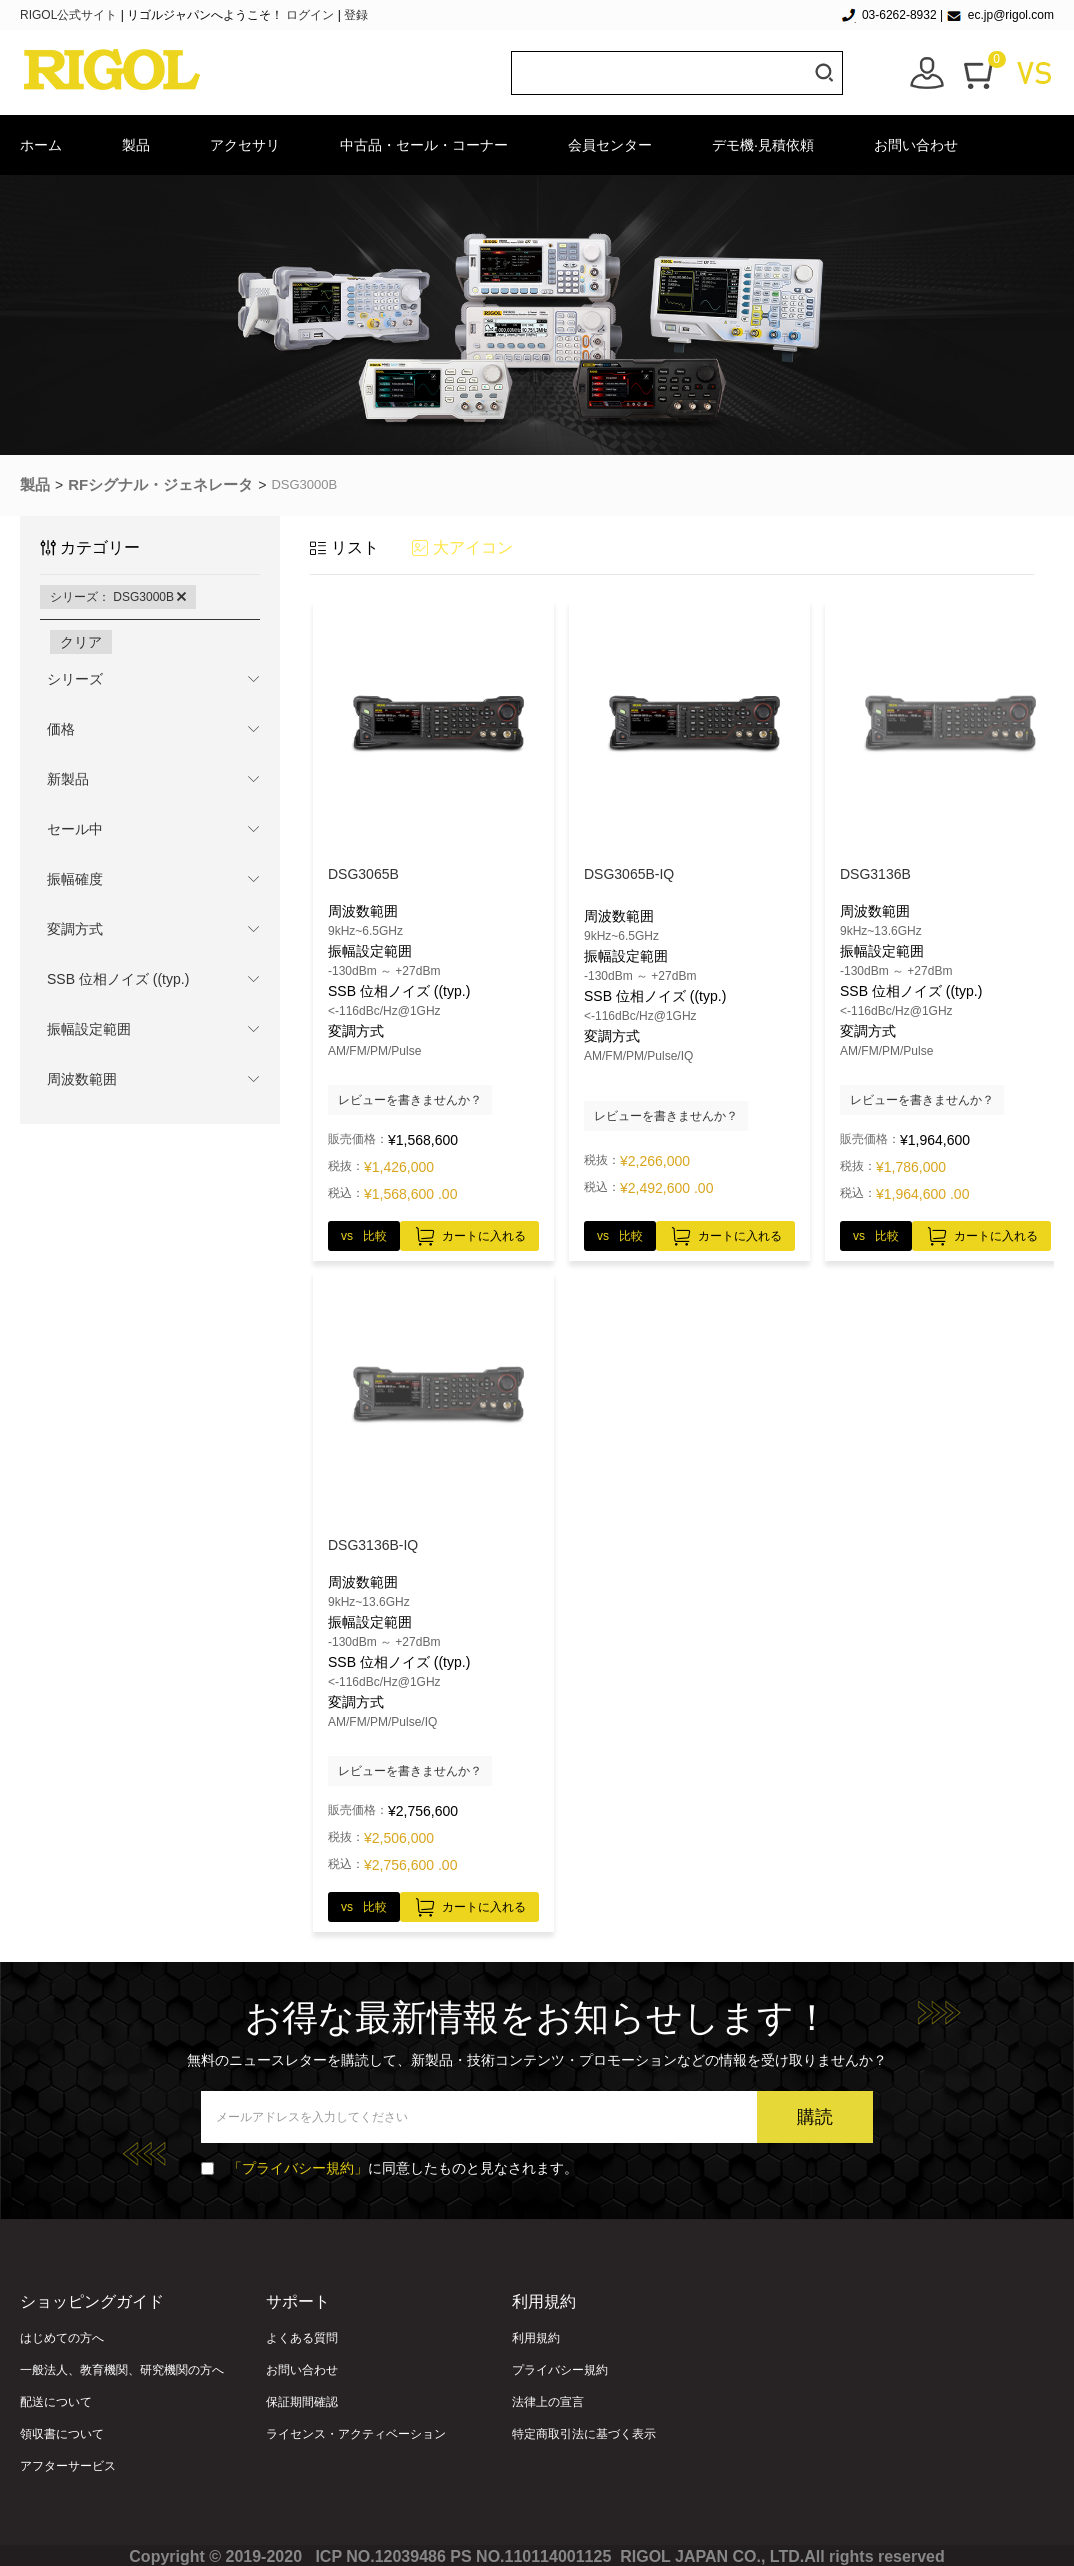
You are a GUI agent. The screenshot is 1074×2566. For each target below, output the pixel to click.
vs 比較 (364, 1236)
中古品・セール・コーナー (424, 145)
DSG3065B (363, 874)
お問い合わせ (916, 145)
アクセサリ (245, 145)
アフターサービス (68, 2466)
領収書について (62, 2434)
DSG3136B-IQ (373, 1545)
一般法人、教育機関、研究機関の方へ (122, 2370)
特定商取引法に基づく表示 (584, 2434)
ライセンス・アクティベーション (356, 2434)
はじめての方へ (62, 2338)
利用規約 (536, 2338)
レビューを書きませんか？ (410, 1100)
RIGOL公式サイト (70, 15)
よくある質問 (302, 2338)
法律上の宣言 (548, 2402)
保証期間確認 (302, 2402)
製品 (136, 145)
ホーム (41, 145)
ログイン (310, 15)
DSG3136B (875, 874)
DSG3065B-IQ (629, 874)
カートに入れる (469, 1233)
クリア (81, 642)
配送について (56, 2402)
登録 (356, 15)
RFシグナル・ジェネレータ (160, 484)
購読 (815, 2117)
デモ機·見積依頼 (763, 145)
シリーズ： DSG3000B (118, 597)
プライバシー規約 (560, 2370)
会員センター (610, 145)
